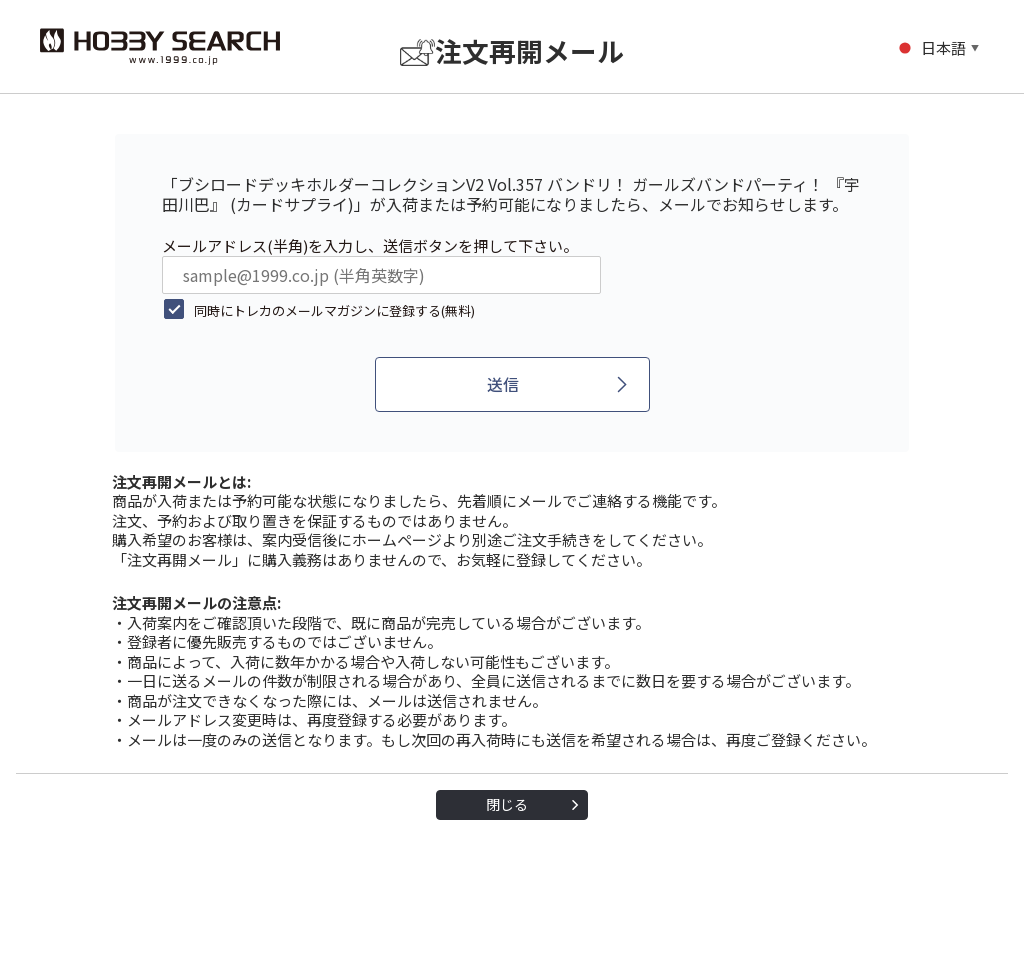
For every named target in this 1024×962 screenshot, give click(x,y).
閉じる (507, 804)
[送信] (512, 384)
